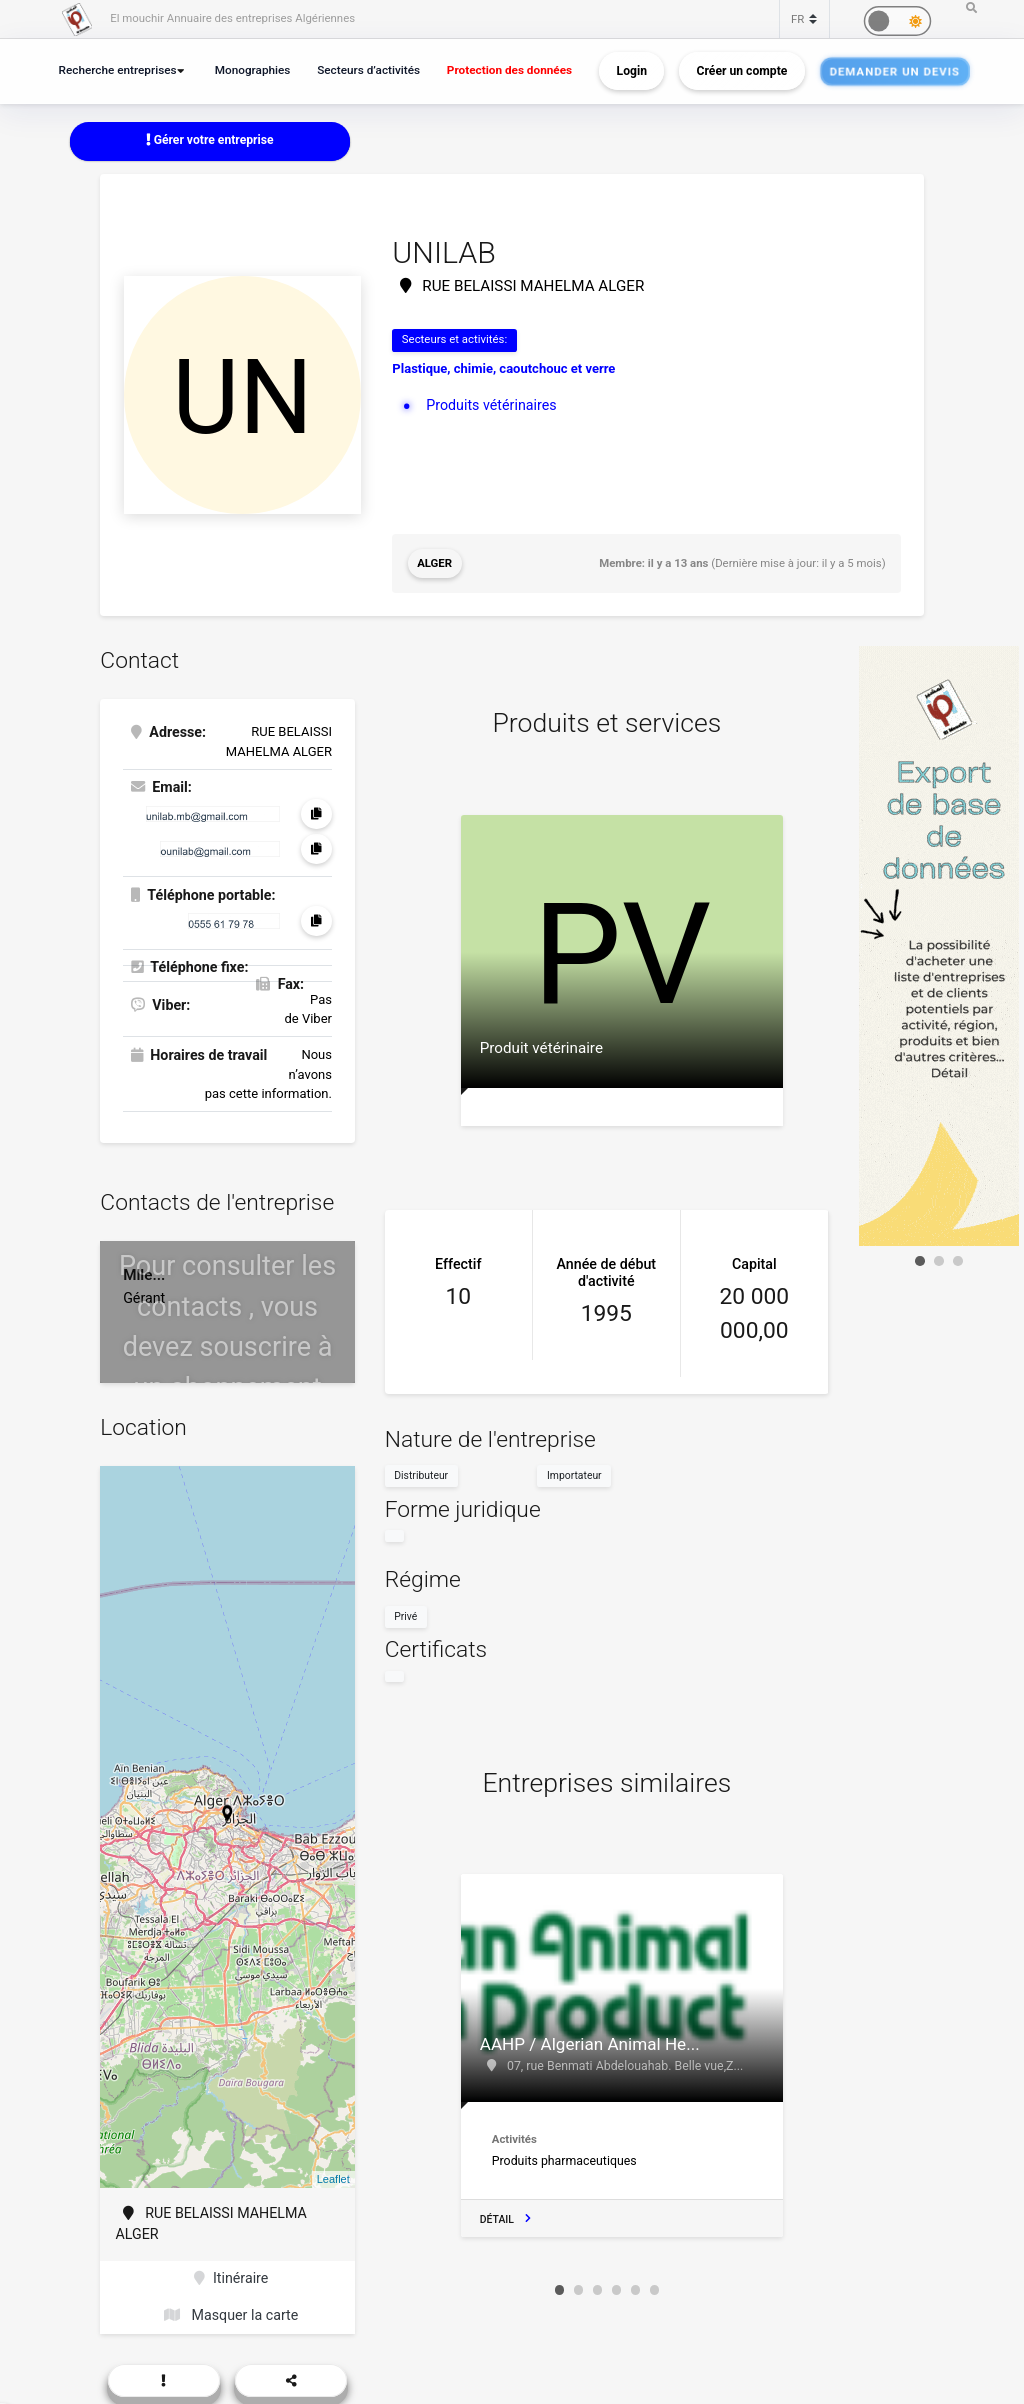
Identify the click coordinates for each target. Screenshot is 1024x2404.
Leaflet (333, 2179)
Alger (434, 563)
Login (632, 71)
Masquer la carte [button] (231, 2315)
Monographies (253, 70)
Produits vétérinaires (491, 405)
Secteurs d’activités (368, 70)
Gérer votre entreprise (210, 140)
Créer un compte (742, 71)
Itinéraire (231, 2278)
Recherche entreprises (118, 70)
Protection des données (509, 70)
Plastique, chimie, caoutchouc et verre (503, 368)
